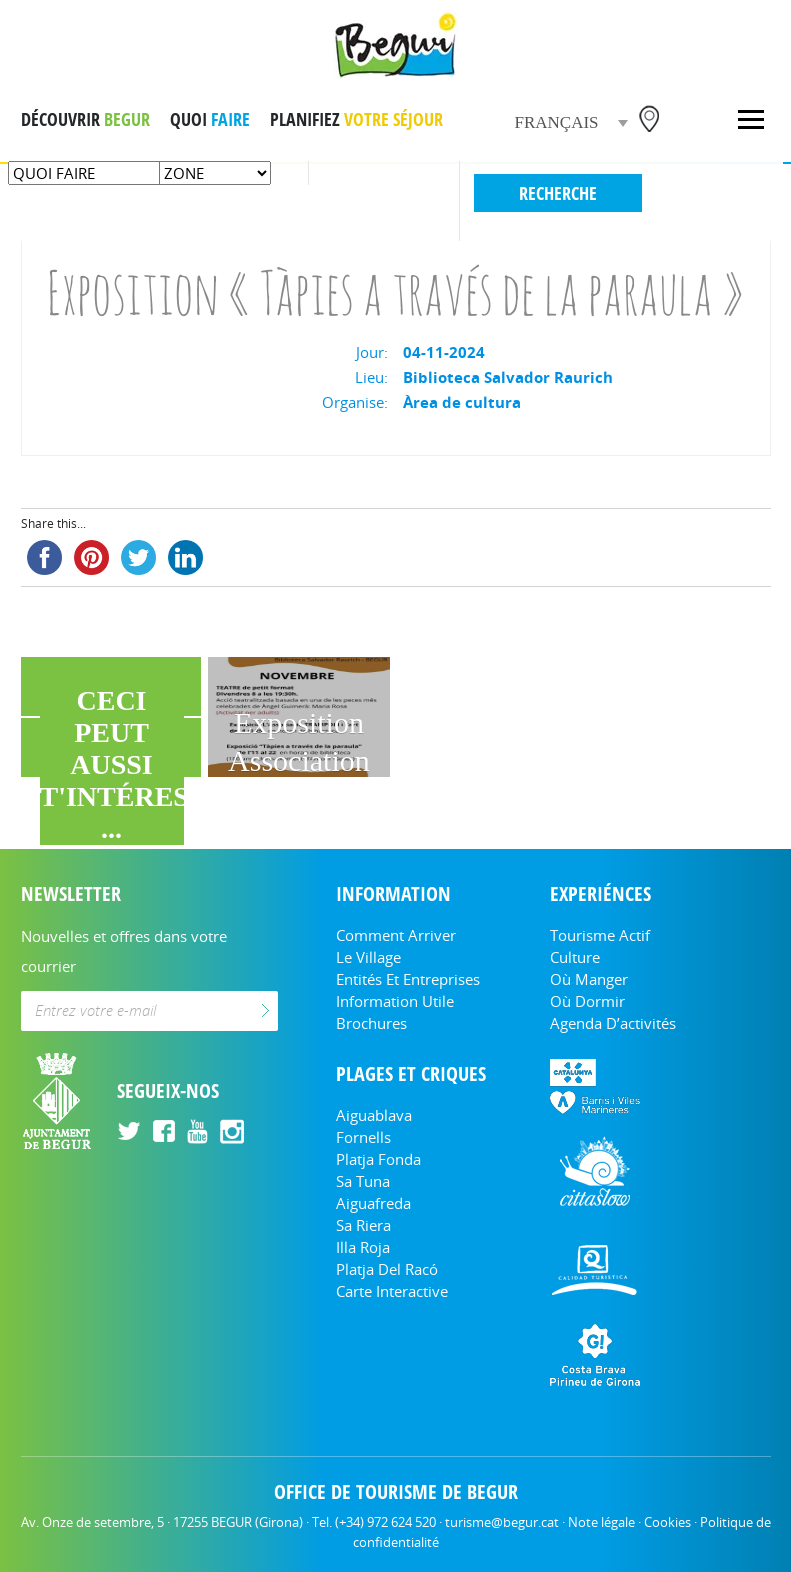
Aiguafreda (373, 1203)
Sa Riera (363, 1225)
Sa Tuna (363, 1181)
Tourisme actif (600, 935)
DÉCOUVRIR (85, 119)
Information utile (395, 1001)
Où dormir (587, 1001)
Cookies (667, 1522)
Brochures (371, 1023)
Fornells (363, 1137)
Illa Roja (363, 1247)
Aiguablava (374, 1115)
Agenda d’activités (613, 1023)
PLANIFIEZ (356, 119)
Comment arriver (396, 935)
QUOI (210, 119)
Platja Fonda (378, 1159)
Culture (575, 957)
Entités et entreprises (408, 979)
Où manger (589, 979)
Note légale (601, 1522)
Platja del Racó (387, 1269)
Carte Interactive (392, 1291)
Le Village (368, 957)
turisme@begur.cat (502, 1522)
